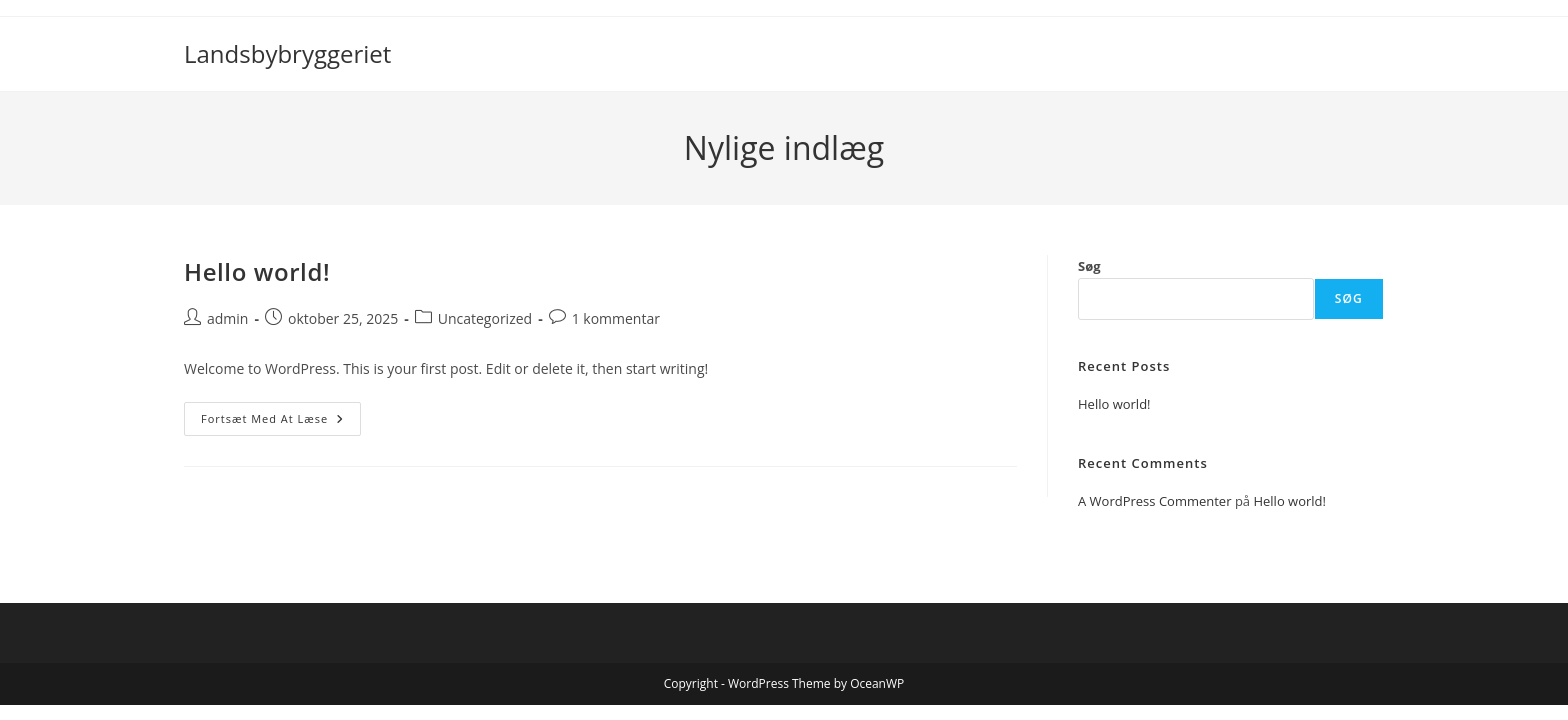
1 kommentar (616, 318)
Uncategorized (485, 318)
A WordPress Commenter (1155, 501)
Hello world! (257, 271)
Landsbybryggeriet (287, 53)
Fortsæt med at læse (281, 422)
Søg (1089, 266)
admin (227, 318)
